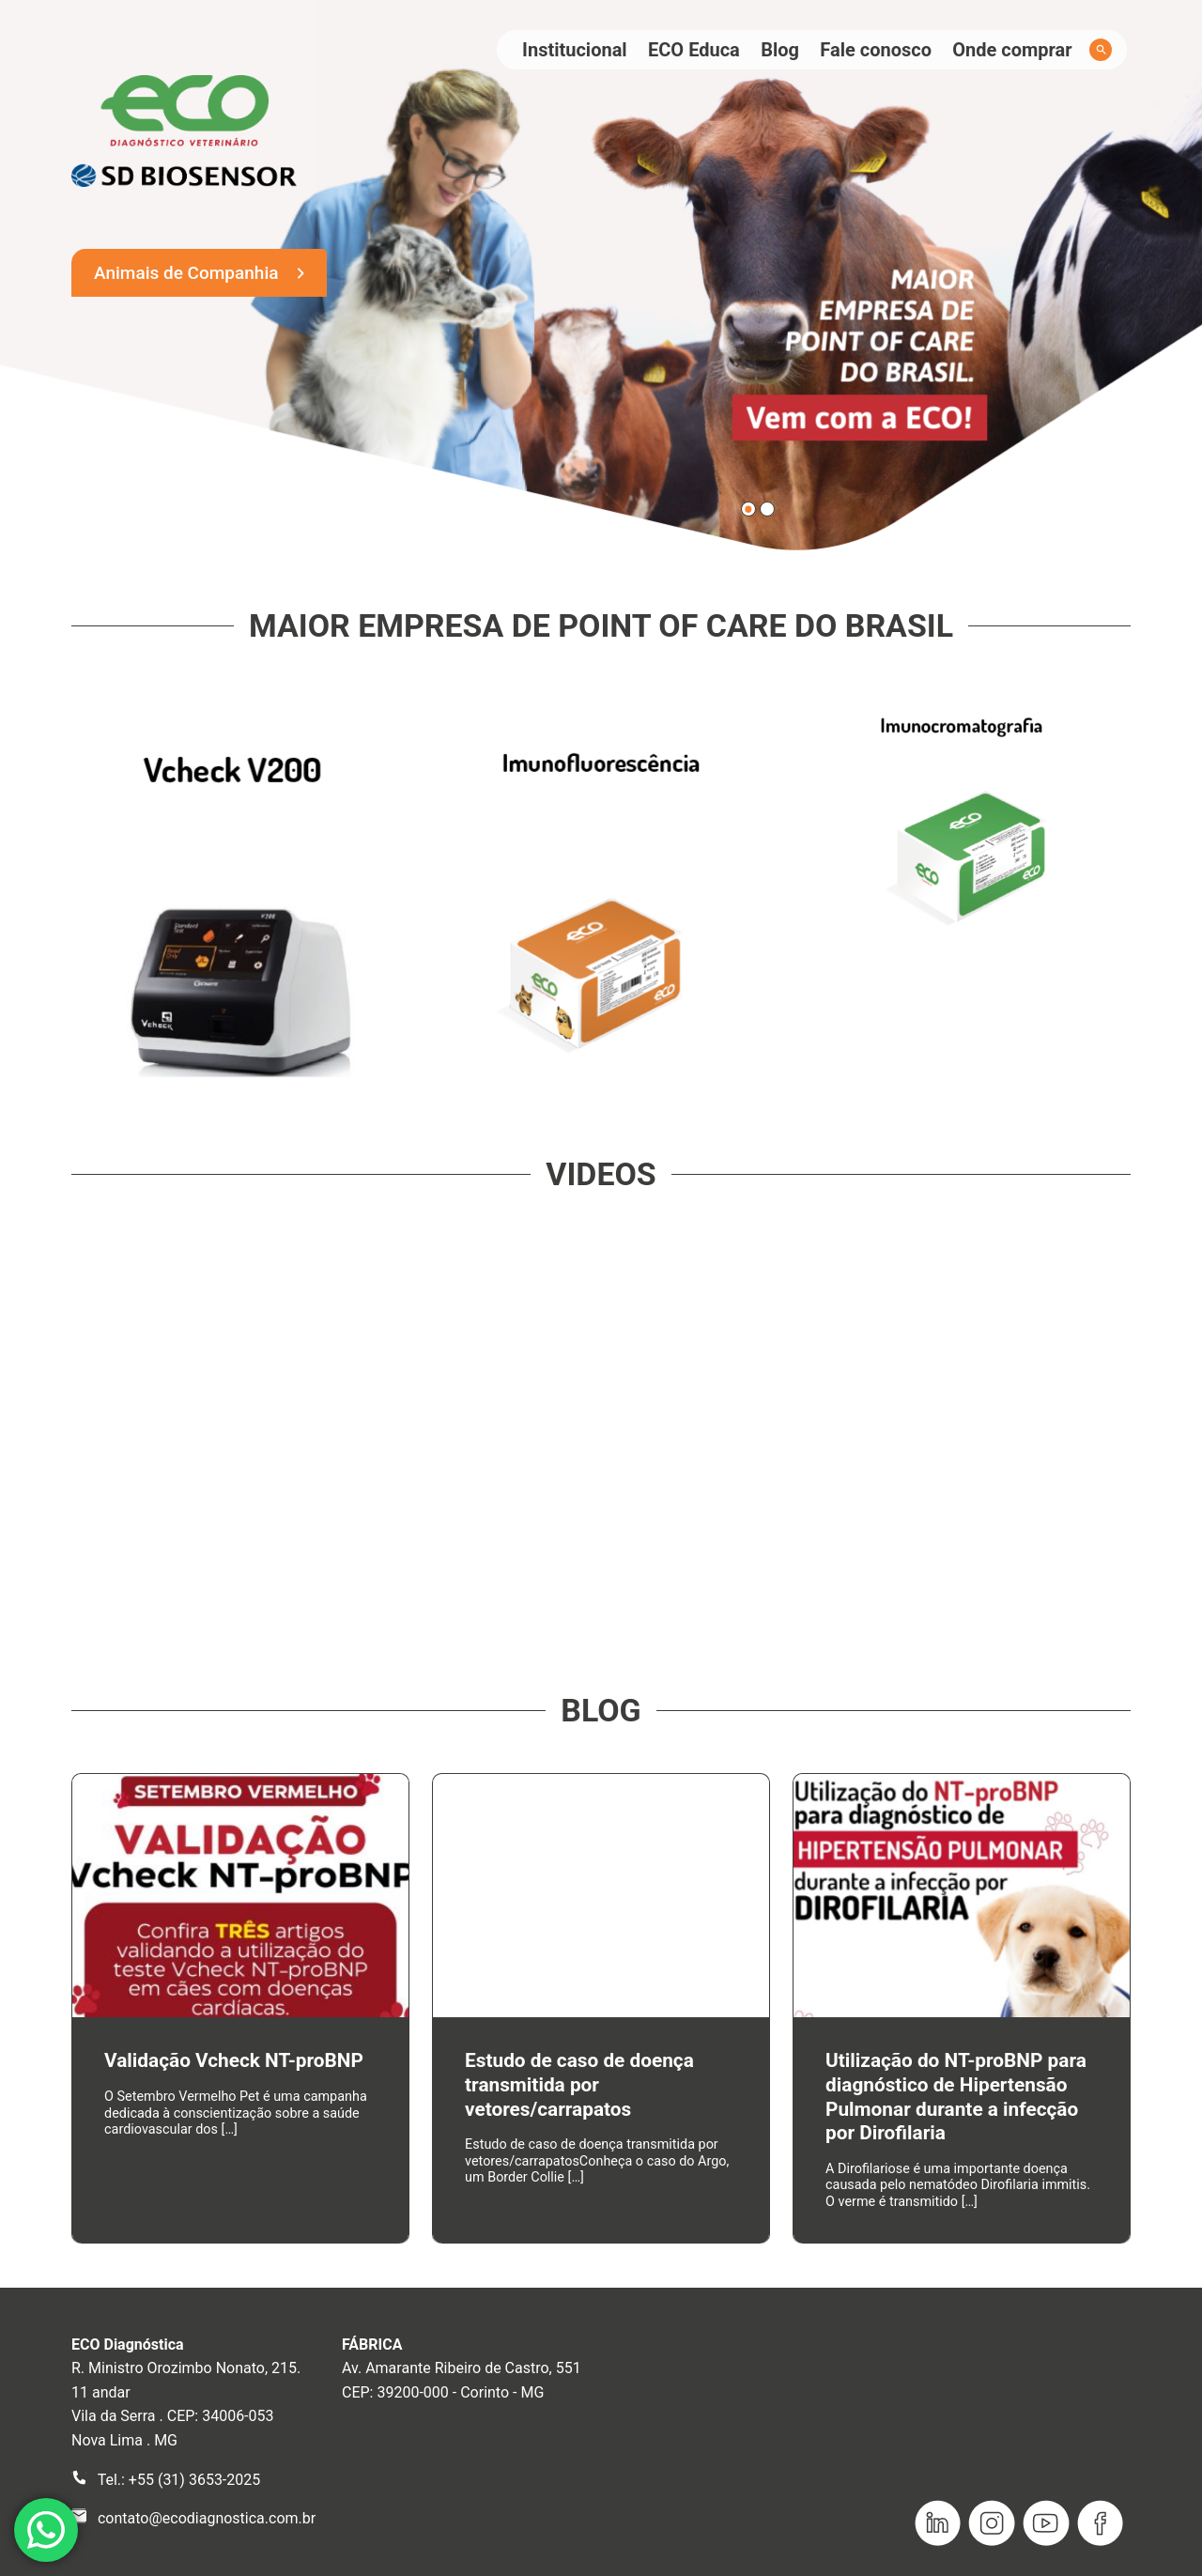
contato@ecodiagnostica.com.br (207, 2518)
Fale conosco (876, 50)
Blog (780, 50)
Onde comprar (1011, 50)
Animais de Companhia (186, 273)
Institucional (574, 50)
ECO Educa (694, 50)
